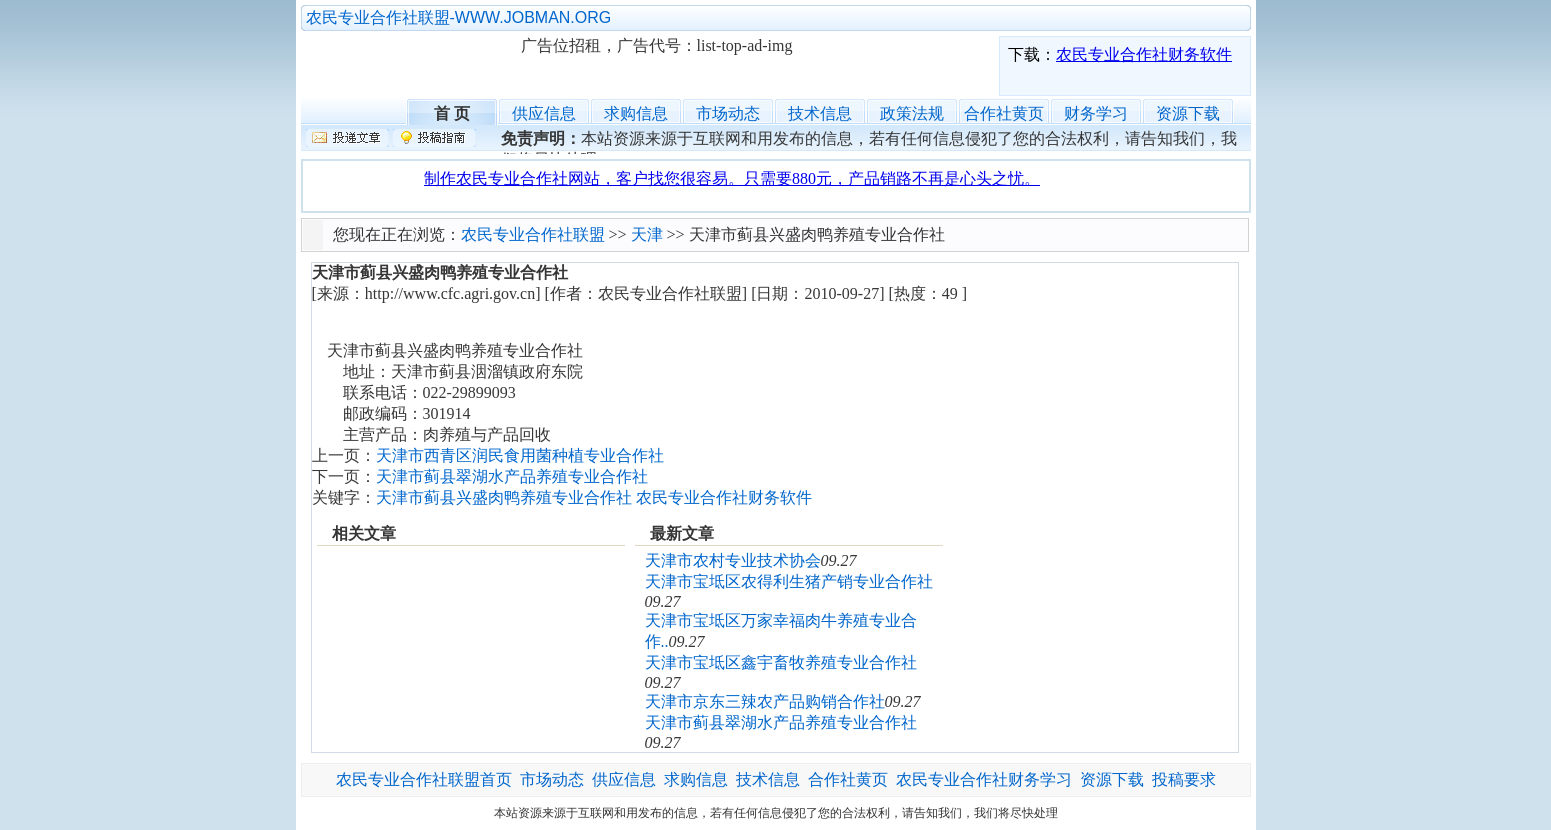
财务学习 (1096, 113)
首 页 (452, 111)
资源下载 (1188, 113)
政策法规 (912, 113)
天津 (647, 234)
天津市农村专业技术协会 (733, 560)
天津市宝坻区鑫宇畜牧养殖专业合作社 (781, 662)
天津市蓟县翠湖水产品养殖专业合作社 (512, 476)
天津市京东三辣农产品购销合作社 (765, 701)
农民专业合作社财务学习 (984, 779)
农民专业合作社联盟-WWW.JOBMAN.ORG (459, 17)
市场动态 (728, 113)
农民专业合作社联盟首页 (424, 779)
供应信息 (544, 113)
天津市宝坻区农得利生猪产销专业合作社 (789, 581)
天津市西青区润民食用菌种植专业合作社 (520, 455)
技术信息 (820, 113)
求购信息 (636, 113)
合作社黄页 (1004, 113)
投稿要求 (1184, 779)
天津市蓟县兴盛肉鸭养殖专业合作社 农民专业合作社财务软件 (594, 497)
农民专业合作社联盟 (411, 66)
